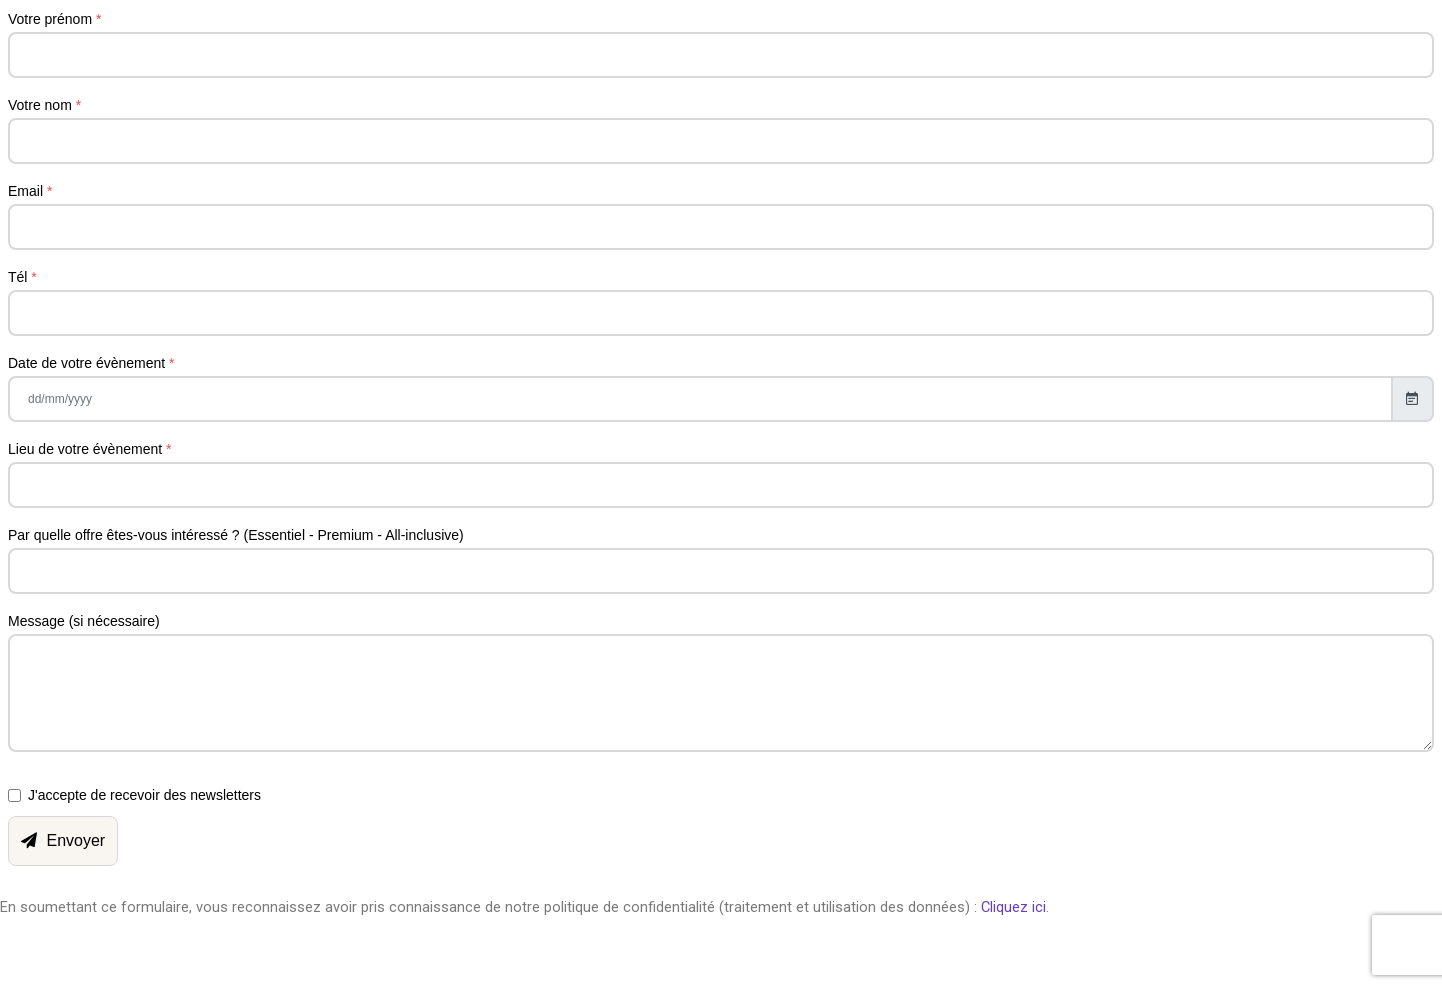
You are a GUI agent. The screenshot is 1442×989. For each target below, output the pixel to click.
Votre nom (44, 105)
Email (30, 191)
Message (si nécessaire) (84, 621)
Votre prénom (54, 19)
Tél (22, 277)
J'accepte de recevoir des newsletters (144, 795)
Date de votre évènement (91, 363)
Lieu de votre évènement (89, 449)
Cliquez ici (1013, 907)
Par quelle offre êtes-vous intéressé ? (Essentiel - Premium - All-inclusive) (236, 535)
